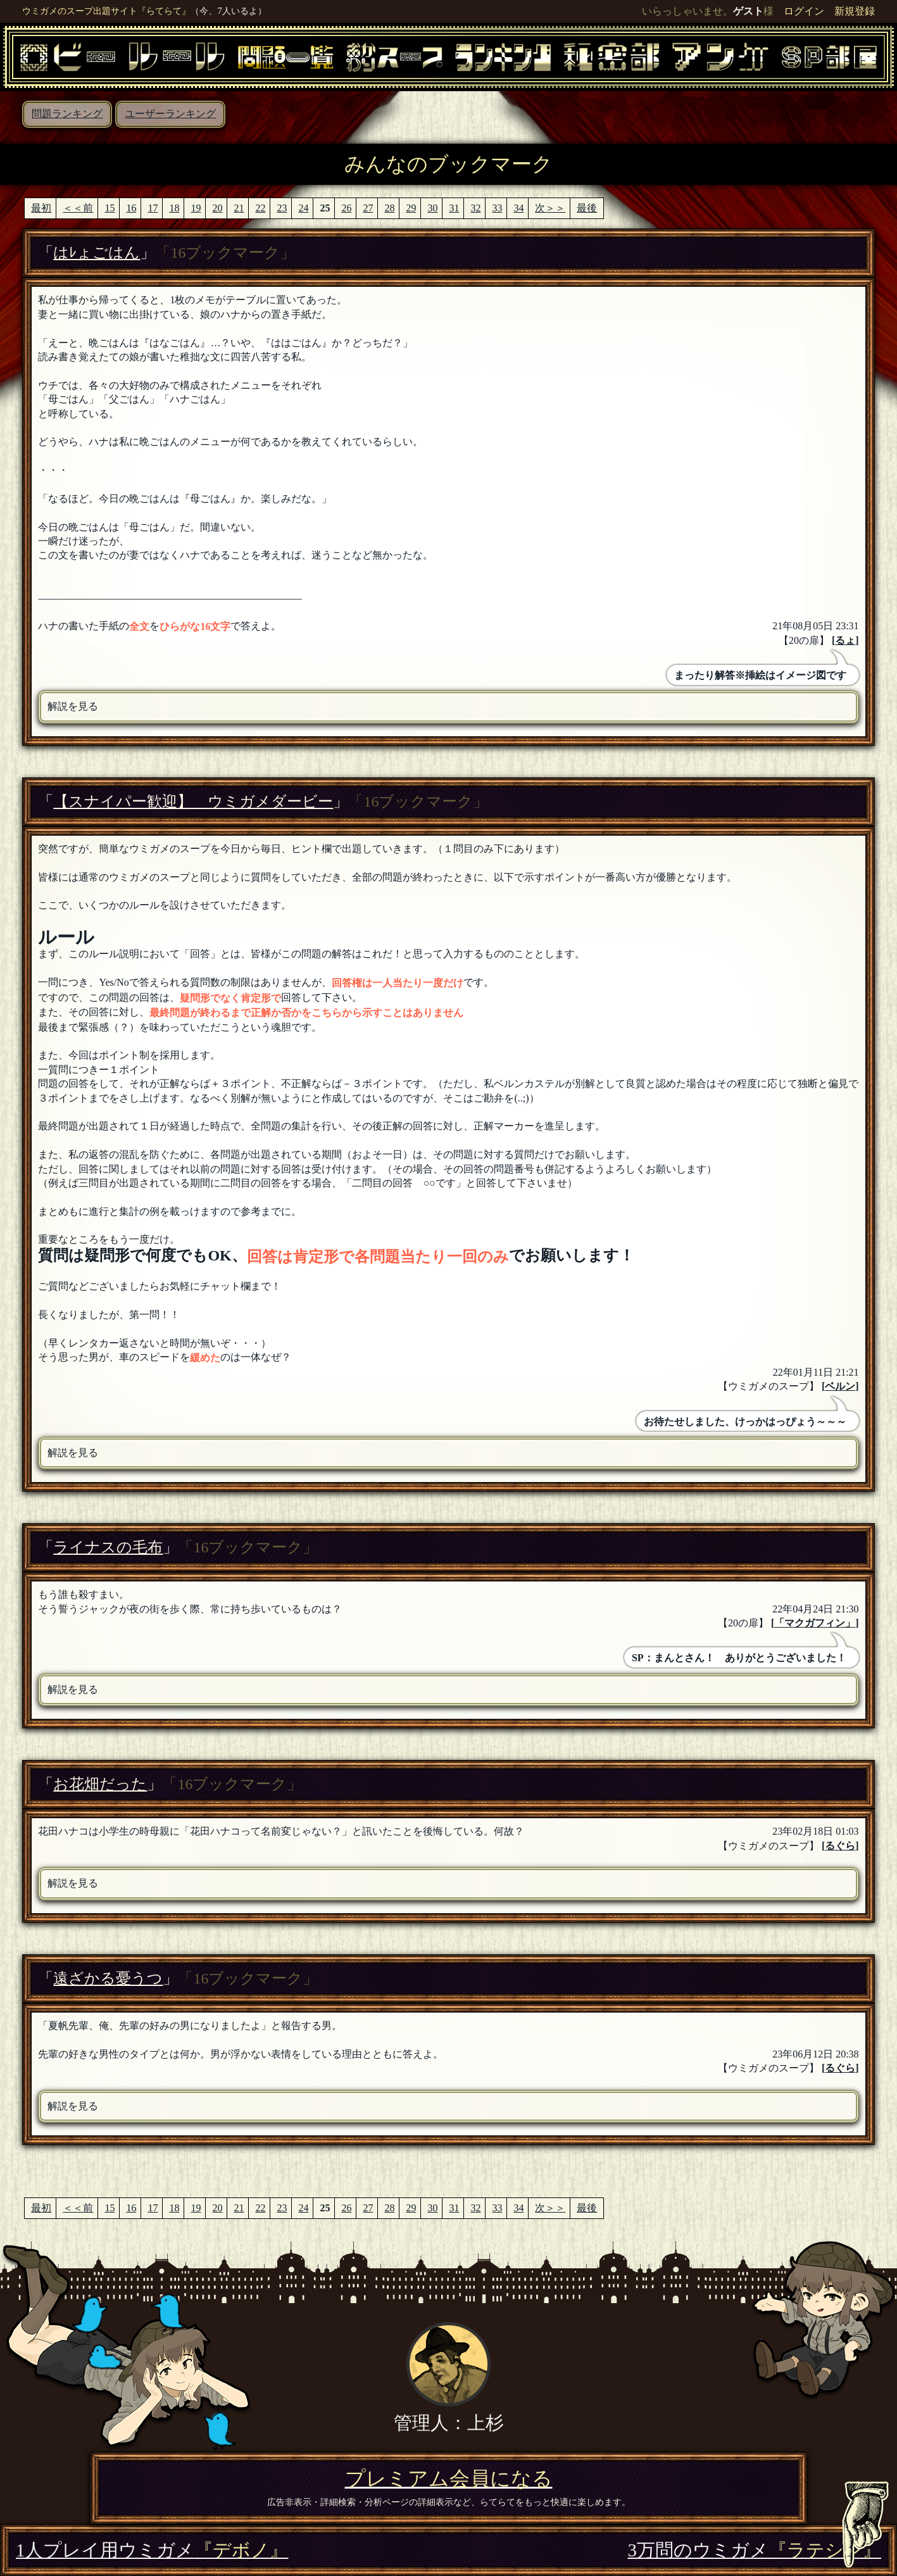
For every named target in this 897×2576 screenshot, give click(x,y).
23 (282, 208)
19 (196, 208)
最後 (587, 208)
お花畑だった (100, 1784)
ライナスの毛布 (108, 1547)
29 (411, 208)
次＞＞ (550, 208)
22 (260, 208)
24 (303, 208)
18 (174, 208)
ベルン (840, 1386)
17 (152, 208)
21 (239, 208)
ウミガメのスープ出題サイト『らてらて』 (106, 11)
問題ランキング (67, 113)
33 (497, 208)
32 (475, 208)
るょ (845, 640)
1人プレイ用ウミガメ (152, 2550)
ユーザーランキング (170, 113)
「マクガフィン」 (814, 1623)
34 (518, 208)
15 (109, 208)
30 (432, 208)
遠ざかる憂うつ (108, 1978)
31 (454, 208)
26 (346, 208)
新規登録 (854, 11)
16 (131, 208)
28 (389, 208)
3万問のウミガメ (754, 2550)
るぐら (840, 1845)
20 (217, 208)
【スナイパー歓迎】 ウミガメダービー (193, 801)
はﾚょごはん (96, 252)
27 (368, 208)
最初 (41, 208)
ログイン (804, 11)
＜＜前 (78, 208)
